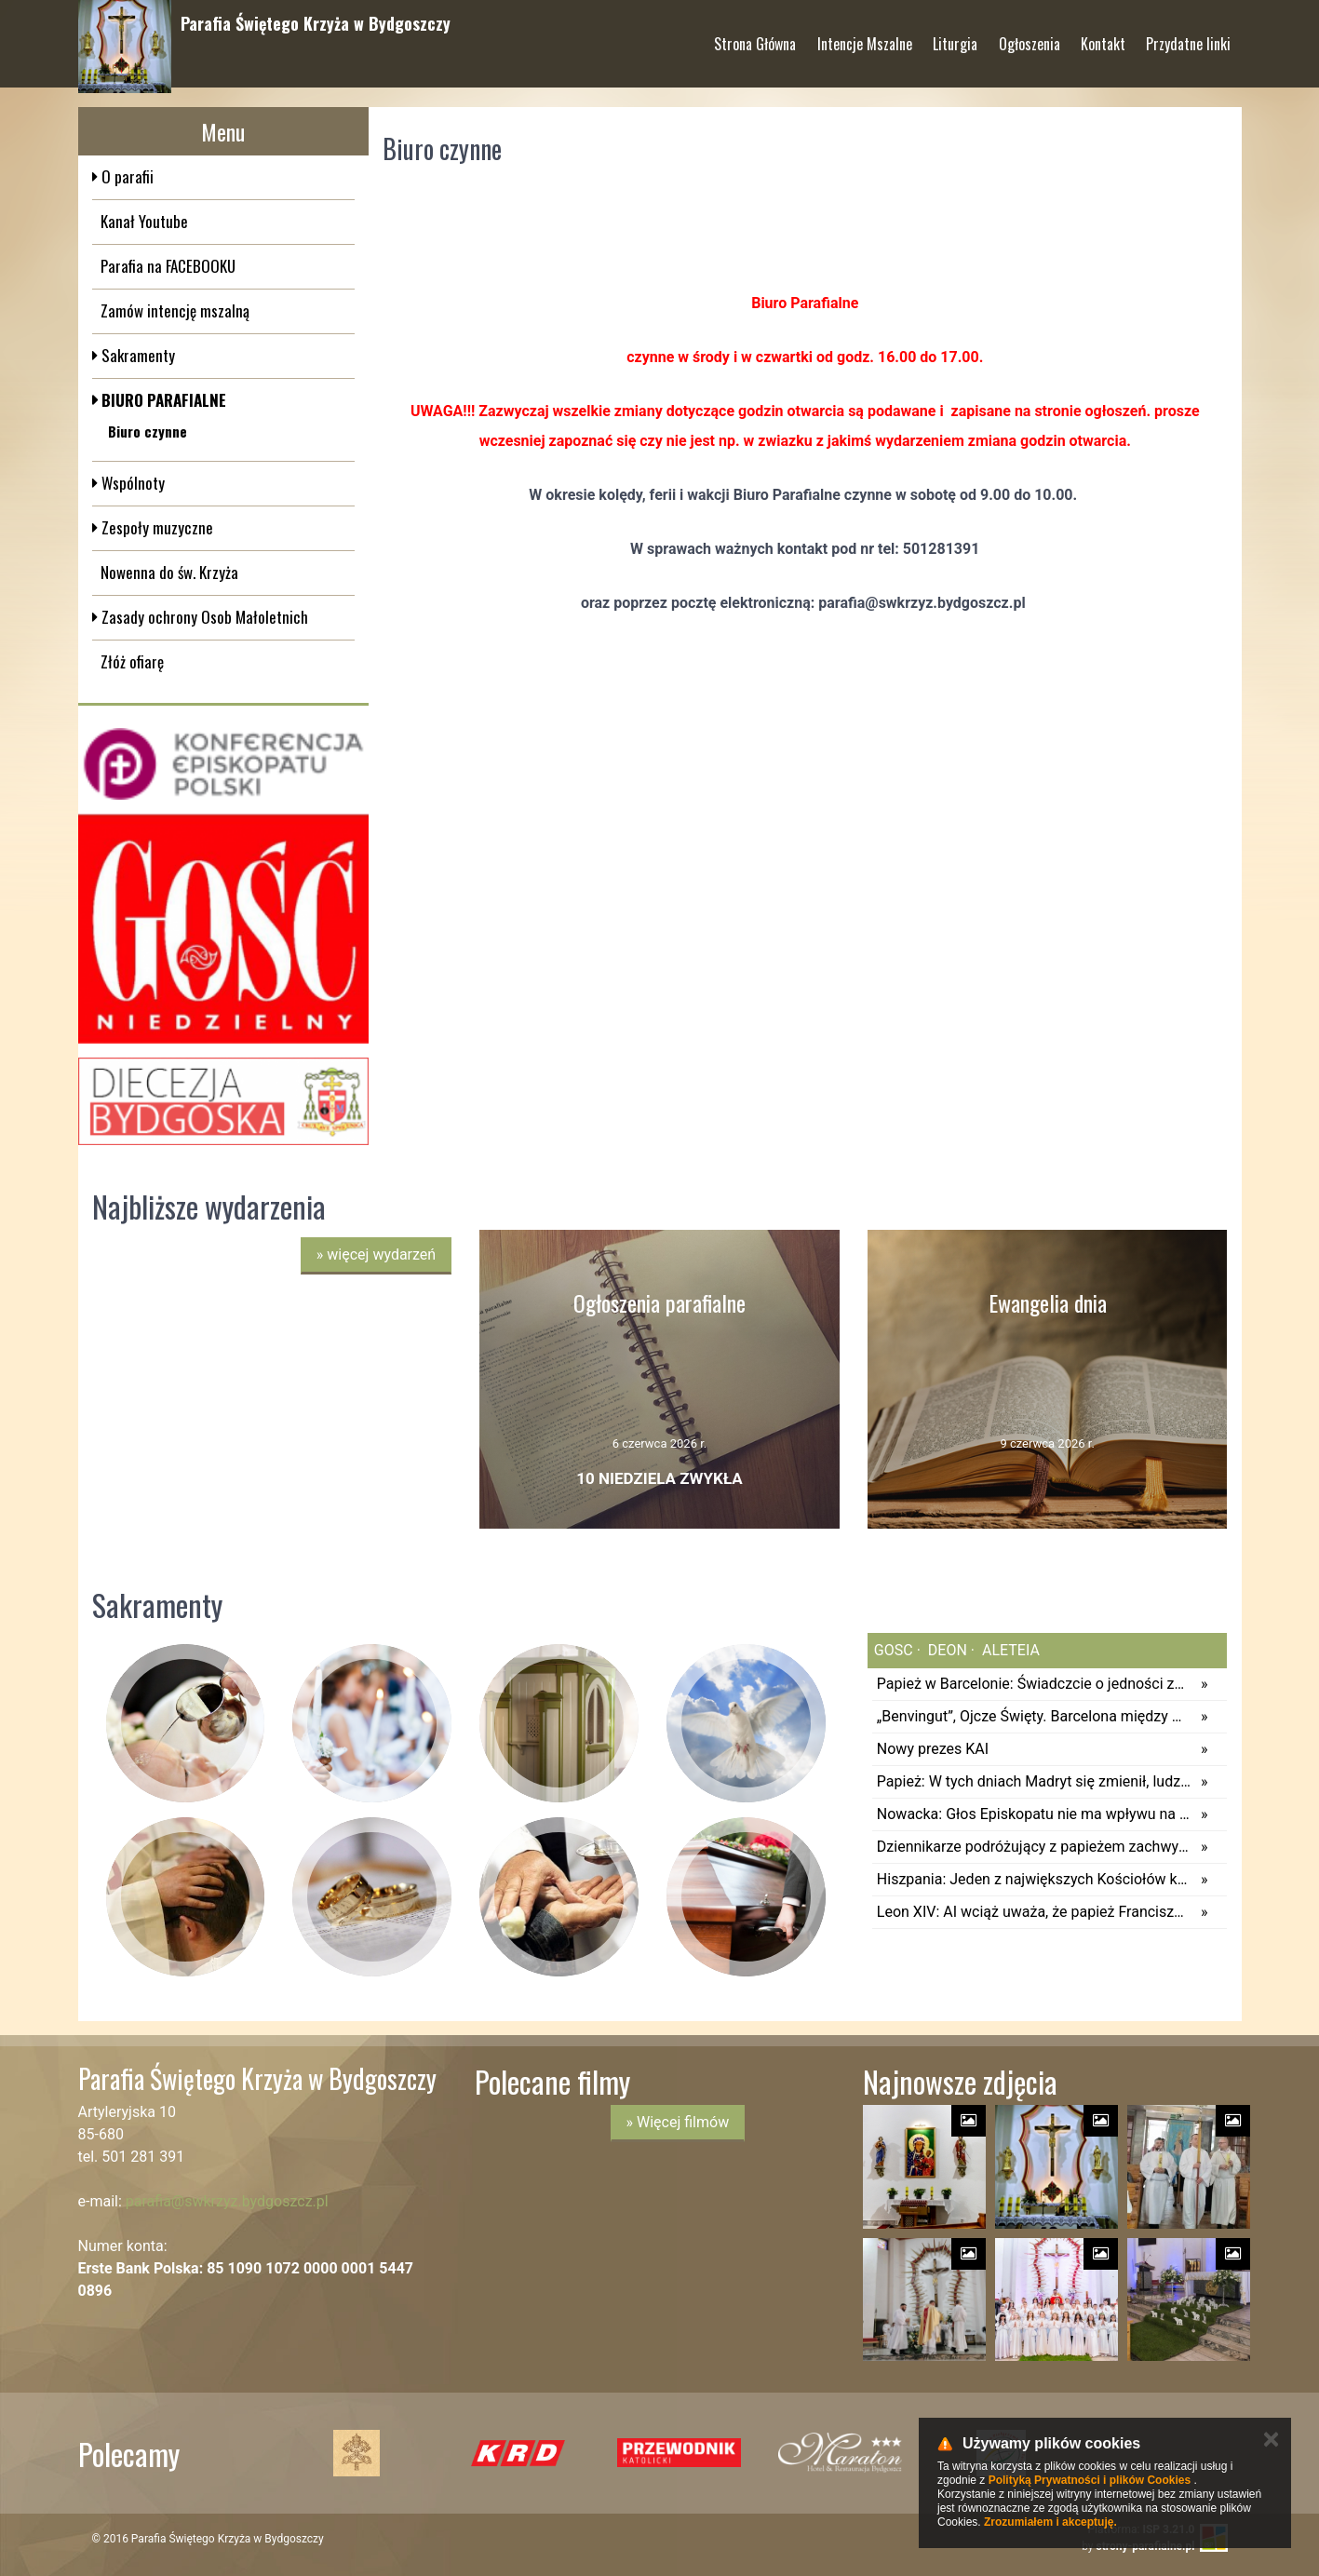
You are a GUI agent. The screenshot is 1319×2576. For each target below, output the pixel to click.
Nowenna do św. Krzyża (169, 572)
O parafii (126, 176)
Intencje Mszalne (864, 36)
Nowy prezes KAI (933, 1749)
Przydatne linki (1188, 36)
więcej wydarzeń (376, 1254)
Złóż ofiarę (132, 661)
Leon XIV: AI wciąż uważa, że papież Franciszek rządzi (1034, 1912)
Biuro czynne (147, 431)
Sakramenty (136, 355)
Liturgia (955, 36)
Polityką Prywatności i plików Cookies (1090, 2480)
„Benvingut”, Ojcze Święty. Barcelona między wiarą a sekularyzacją (1034, 1716)
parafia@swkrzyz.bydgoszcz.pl (227, 2201)
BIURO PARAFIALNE (162, 399)
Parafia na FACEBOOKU (168, 265)
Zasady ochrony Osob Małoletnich (203, 616)
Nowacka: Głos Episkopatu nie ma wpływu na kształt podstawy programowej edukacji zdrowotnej (1034, 1814)
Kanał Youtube (144, 221)
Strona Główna (755, 36)
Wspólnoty (131, 482)
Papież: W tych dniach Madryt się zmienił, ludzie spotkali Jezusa (1034, 1781)
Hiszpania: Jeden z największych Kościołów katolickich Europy (1034, 1879)
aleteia (1009, 1650)
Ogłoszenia (1029, 36)
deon (945, 1650)
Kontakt (1103, 36)
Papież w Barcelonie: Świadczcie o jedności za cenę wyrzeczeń (1034, 1684)
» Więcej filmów (678, 2122)
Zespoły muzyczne (155, 527)
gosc (893, 1650)
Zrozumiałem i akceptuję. (1050, 2522)
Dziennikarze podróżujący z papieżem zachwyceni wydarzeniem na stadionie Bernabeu (1034, 1846)
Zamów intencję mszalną (175, 310)
